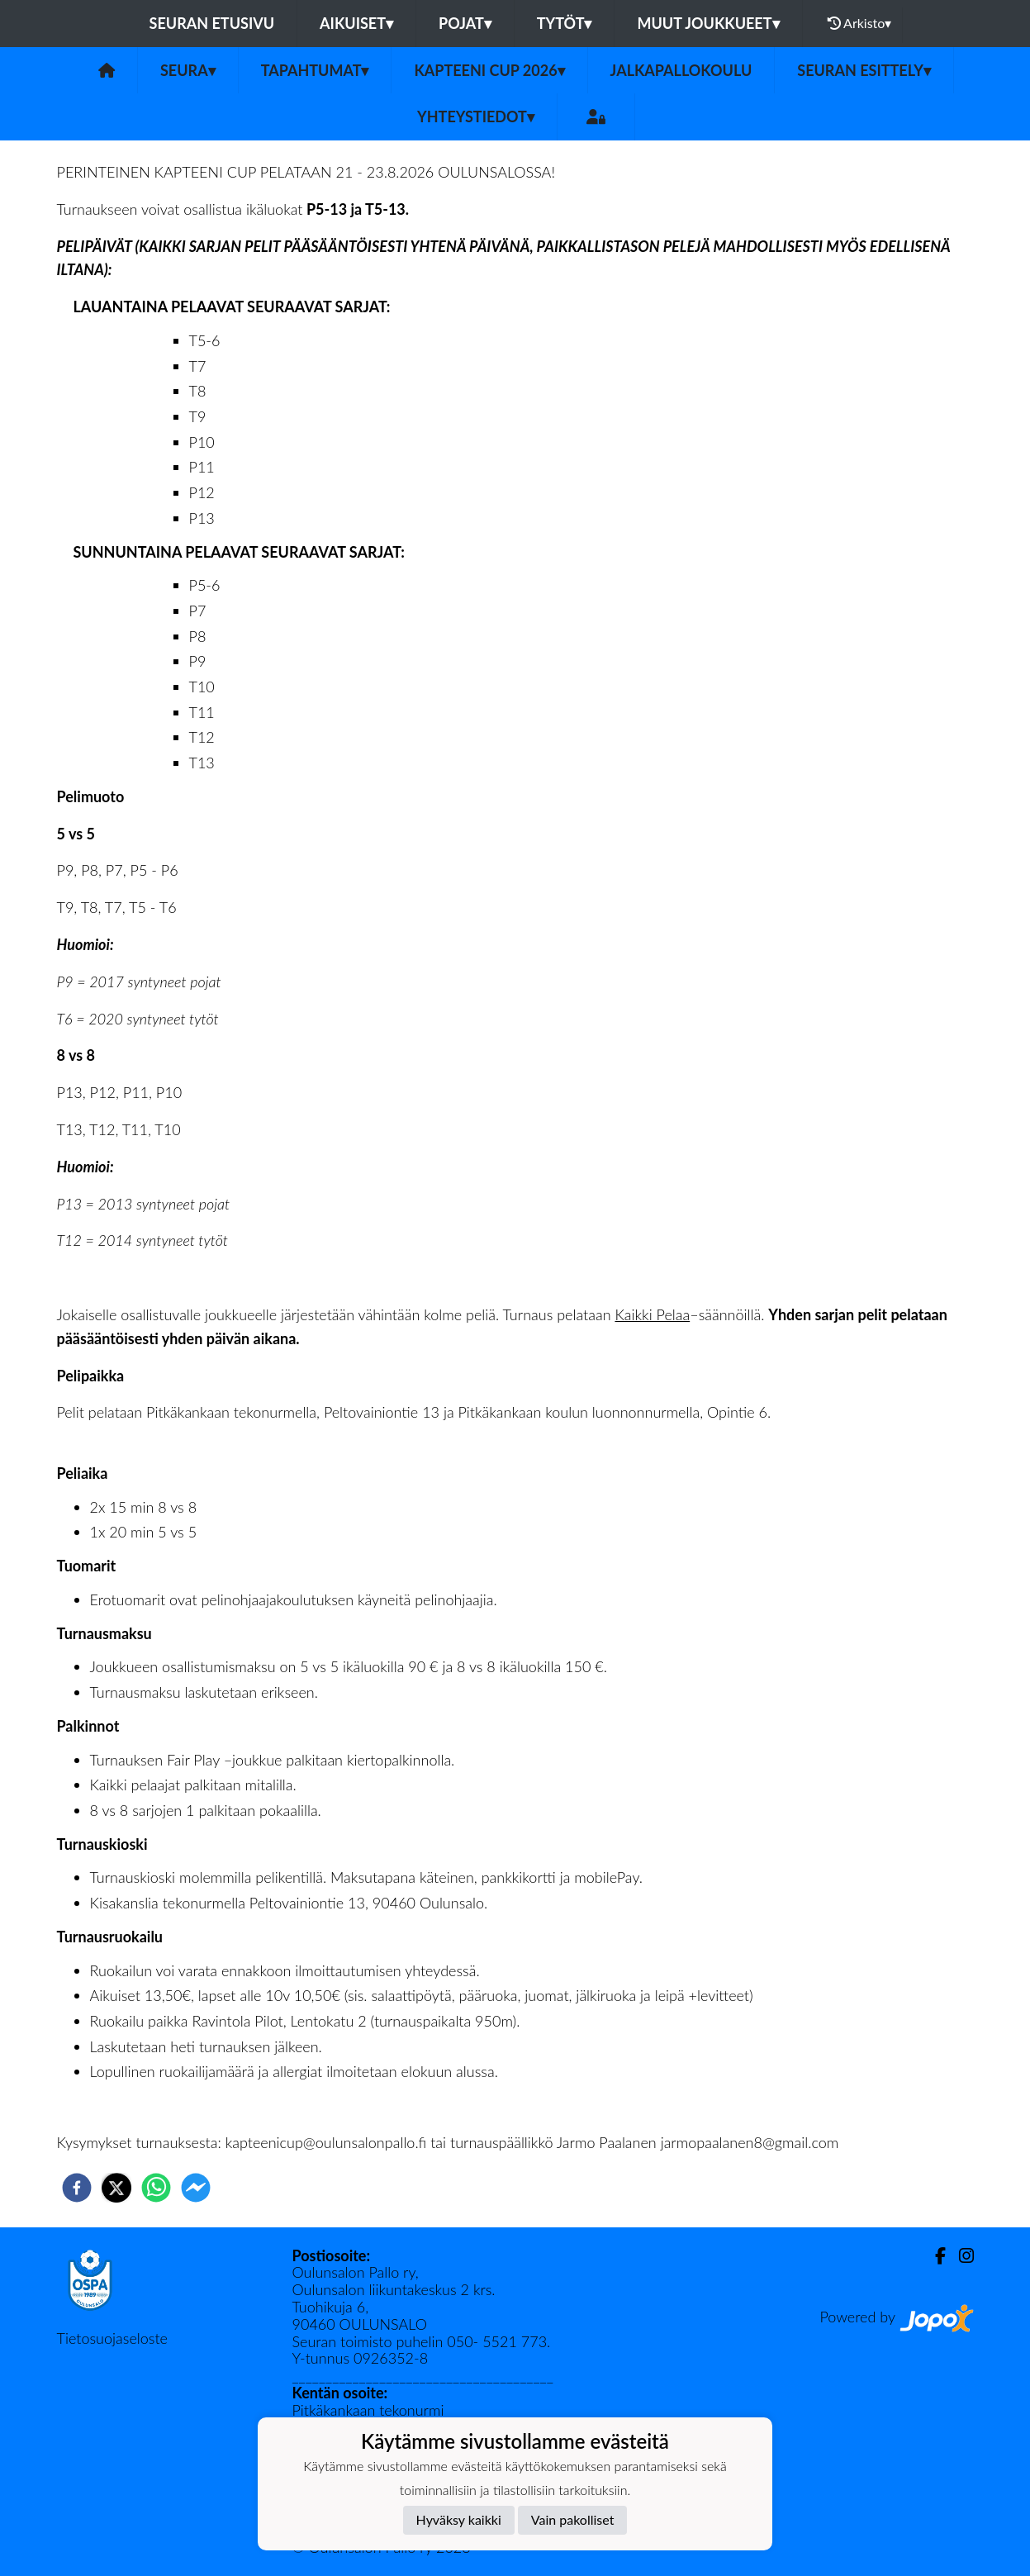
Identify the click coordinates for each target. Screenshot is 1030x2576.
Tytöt (564, 23)
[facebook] (77, 2188)
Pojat (465, 23)
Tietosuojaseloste (112, 2338)
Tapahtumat (315, 70)
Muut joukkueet (708, 23)
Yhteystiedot (475, 116)
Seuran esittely (864, 70)
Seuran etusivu (212, 23)
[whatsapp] (156, 2188)
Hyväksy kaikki (458, 2519)
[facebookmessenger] (196, 2188)
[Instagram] (960, 2256)
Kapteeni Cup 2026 (489, 70)
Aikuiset (356, 23)
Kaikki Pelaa (652, 1314)
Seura (188, 70)
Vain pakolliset (573, 2519)
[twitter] (116, 2188)
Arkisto (860, 23)
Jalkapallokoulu (681, 70)
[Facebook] (934, 2256)
